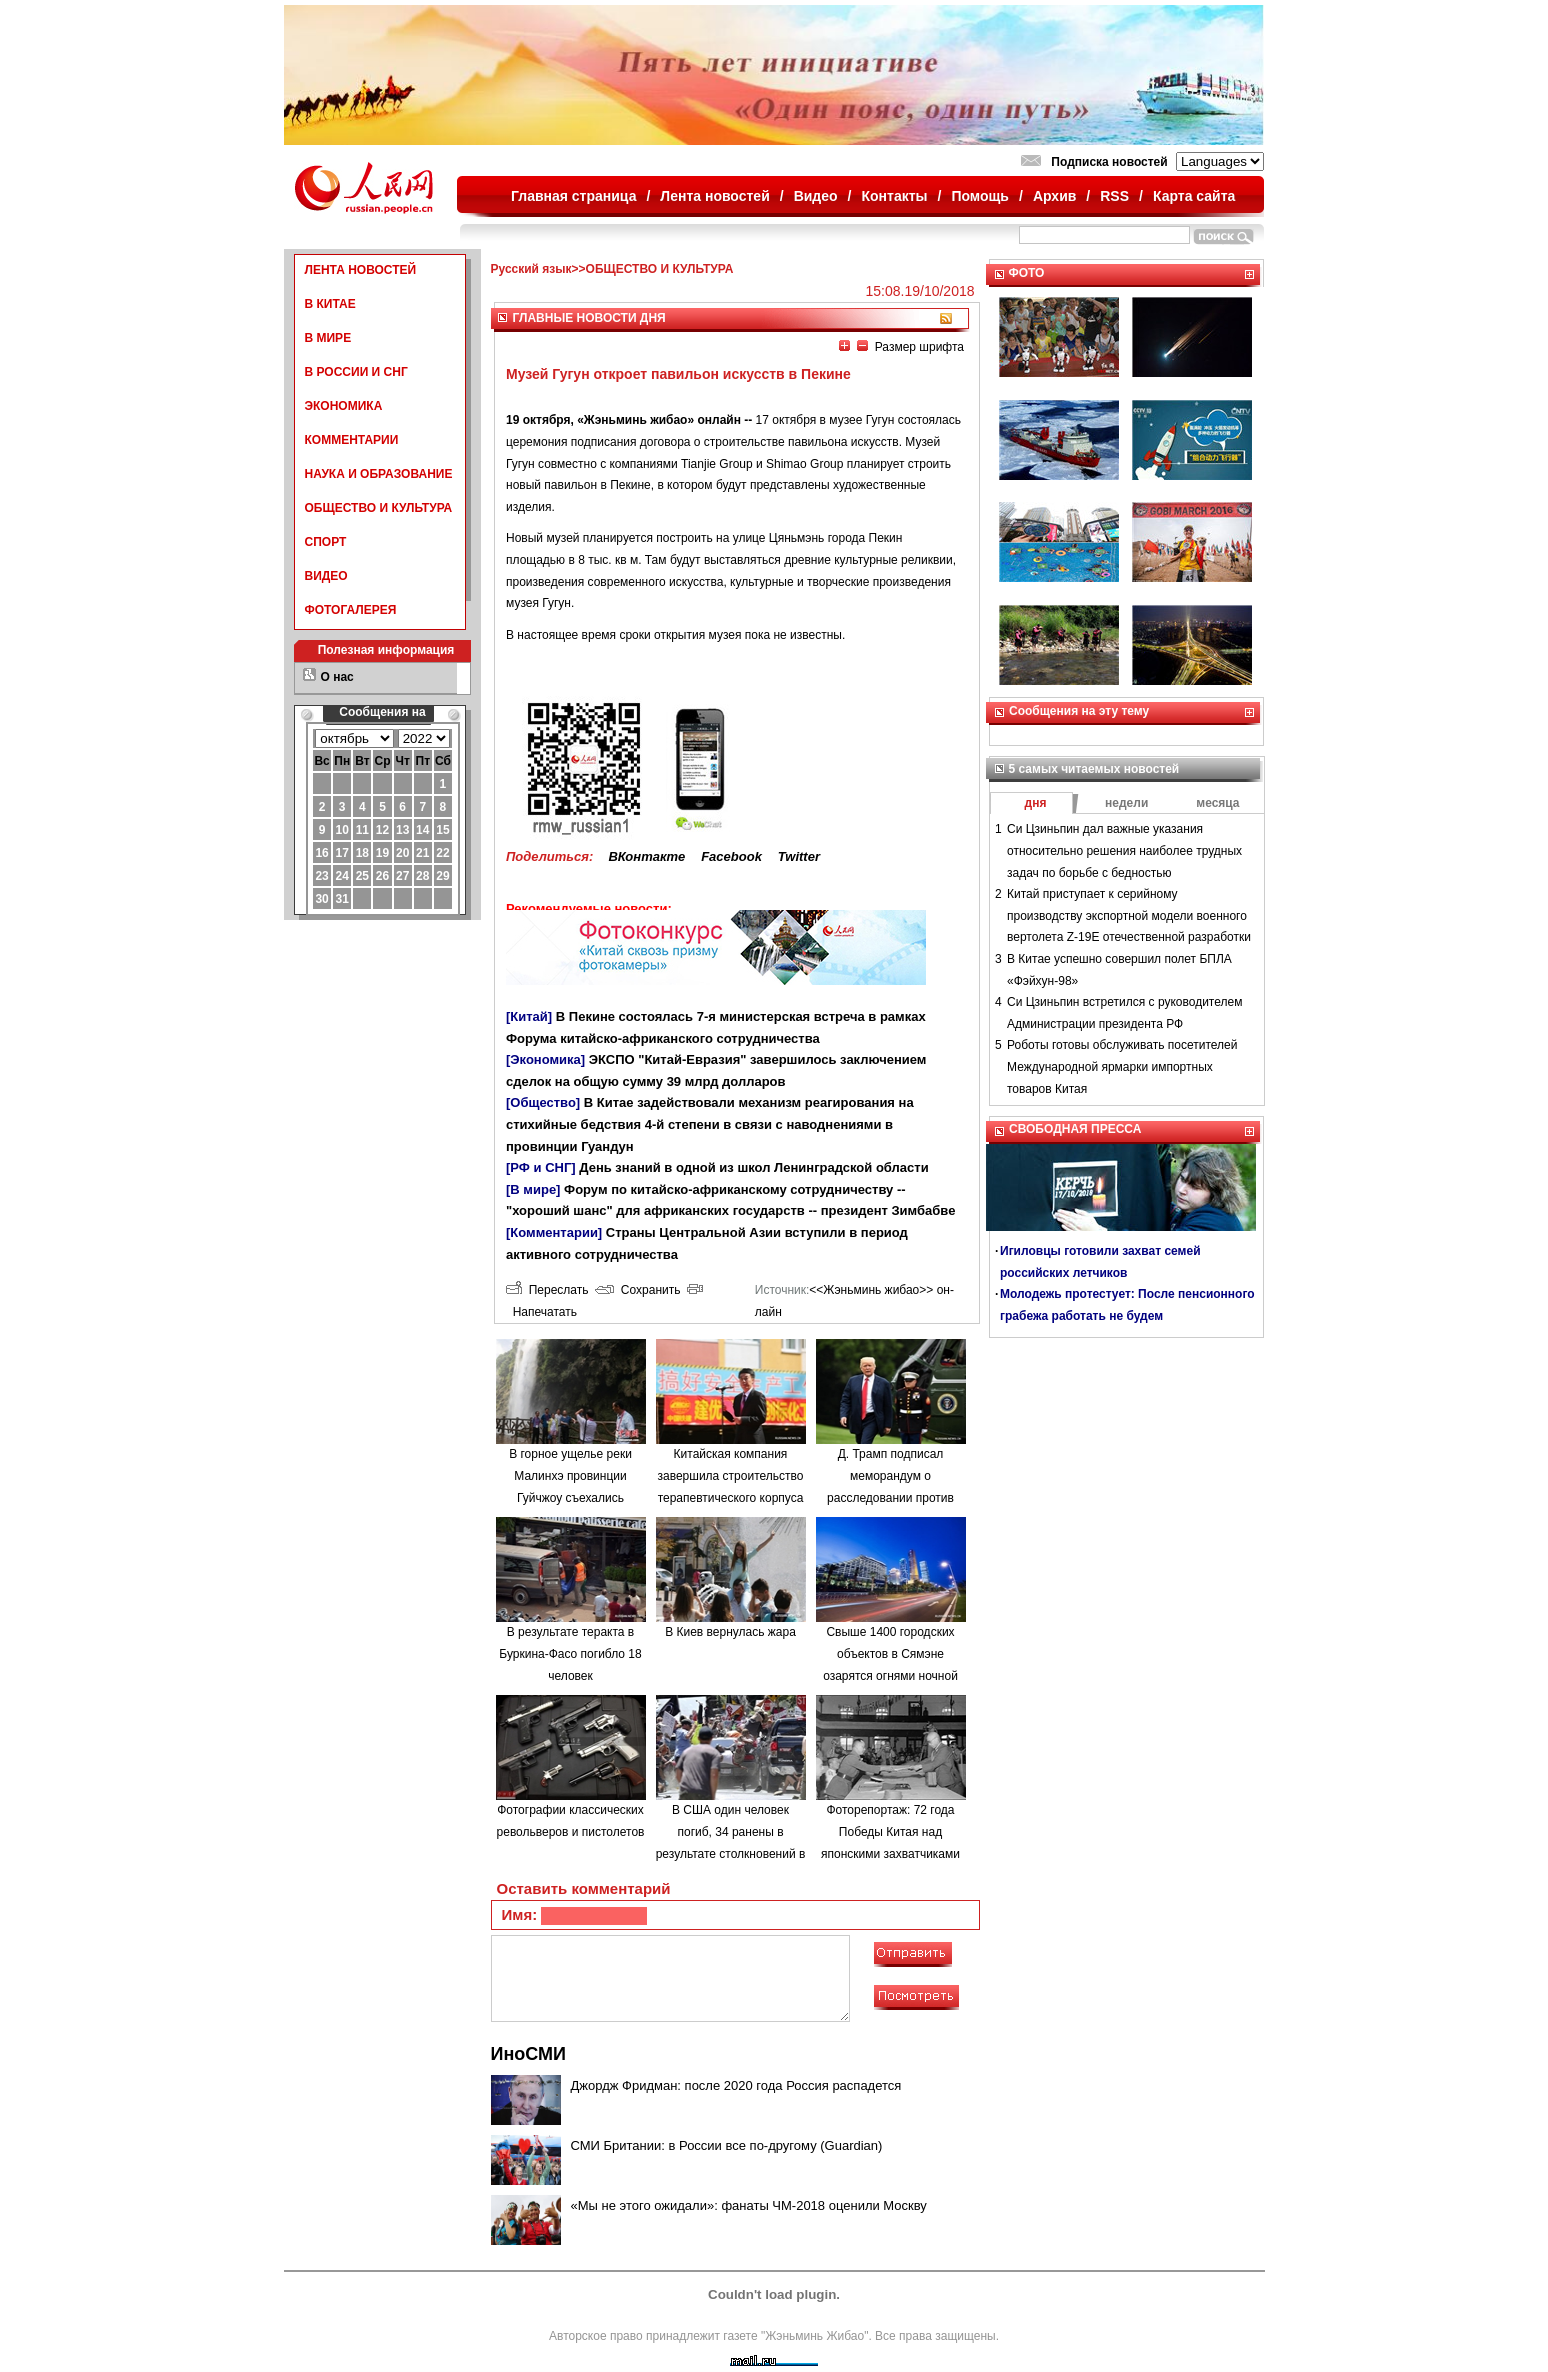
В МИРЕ (328, 338)
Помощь (980, 196)
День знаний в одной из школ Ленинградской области (753, 1167)
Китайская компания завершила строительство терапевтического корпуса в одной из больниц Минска (731, 1497)
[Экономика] (545, 1059)
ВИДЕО (326, 576)
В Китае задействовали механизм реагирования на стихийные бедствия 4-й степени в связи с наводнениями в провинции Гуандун (710, 1124)
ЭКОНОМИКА (344, 406)
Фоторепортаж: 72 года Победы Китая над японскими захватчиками (890, 1831)
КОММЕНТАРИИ (352, 440)
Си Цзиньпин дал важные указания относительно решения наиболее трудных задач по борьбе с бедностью (1124, 850)
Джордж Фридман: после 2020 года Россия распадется (736, 2085)
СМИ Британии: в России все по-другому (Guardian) (727, 2145)
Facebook (731, 856)
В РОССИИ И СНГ (356, 372)
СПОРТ (326, 542)
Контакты (895, 196)
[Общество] (543, 1102)
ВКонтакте (646, 856)
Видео (816, 196)
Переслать (547, 1290)
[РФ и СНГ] (541, 1167)
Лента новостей (714, 196)
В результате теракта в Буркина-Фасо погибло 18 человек (570, 1653)
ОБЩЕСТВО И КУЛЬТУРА (379, 508)
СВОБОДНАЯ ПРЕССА (1075, 1129)
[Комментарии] (554, 1232)
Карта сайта (1194, 196)
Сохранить (637, 1290)
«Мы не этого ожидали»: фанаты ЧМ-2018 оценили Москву (749, 2205)
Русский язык (531, 269)
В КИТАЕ (330, 304)
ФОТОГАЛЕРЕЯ (351, 610)
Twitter (799, 856)
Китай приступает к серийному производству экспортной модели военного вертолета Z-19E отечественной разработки (1129, 915)
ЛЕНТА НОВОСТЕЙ (361, 270)
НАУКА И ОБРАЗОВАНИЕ (379, 474)
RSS (1114, 196)
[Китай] (529, 1016)
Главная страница (573, 196)
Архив (1054, 196)
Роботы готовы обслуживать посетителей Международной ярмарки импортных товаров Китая (1122, 1066)
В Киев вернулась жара (730, 1632)
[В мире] (533, 1189)
